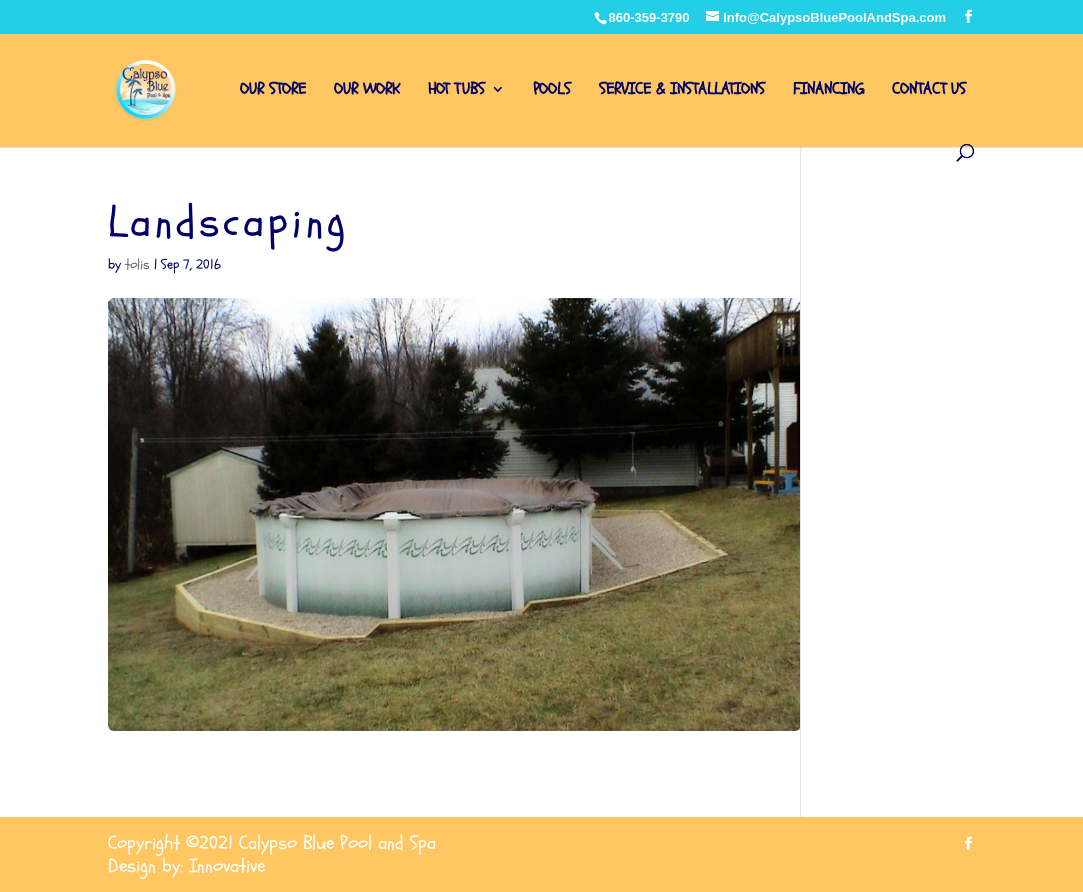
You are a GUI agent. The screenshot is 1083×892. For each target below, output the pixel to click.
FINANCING (828, 91)
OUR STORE (273, 91)
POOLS (552, 91)
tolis (137, 264)
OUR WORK (367, 91)
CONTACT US (929, 91)
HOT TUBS (456, 91)
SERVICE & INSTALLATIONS (682, 91)
